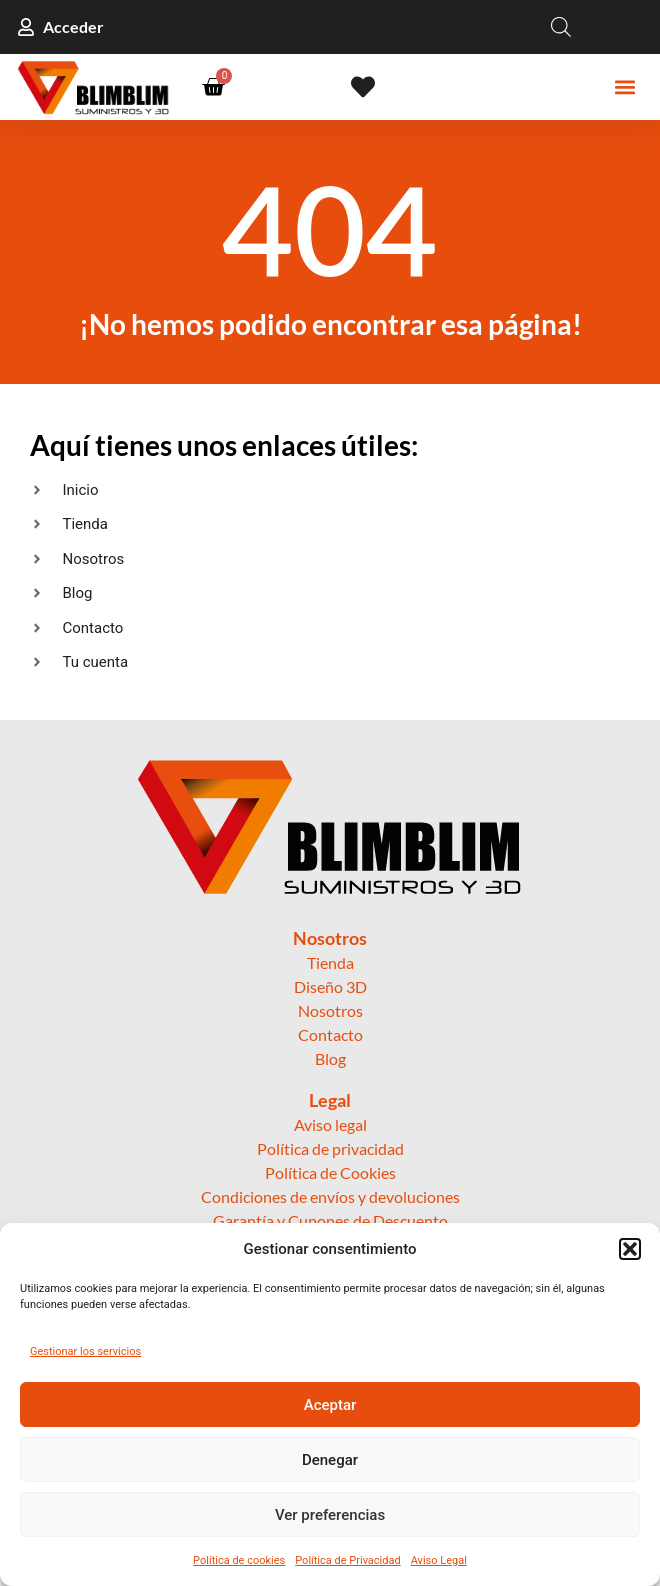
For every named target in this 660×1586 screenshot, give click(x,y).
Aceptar (330, 1405)
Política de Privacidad (347, 1560)
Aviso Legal (439, 1560)
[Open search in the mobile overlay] (561, 27)
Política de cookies (239, 1560)
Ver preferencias (330, 1515)
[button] (630, 1249)
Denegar (330, 1460)
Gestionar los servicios (85, 1351)
